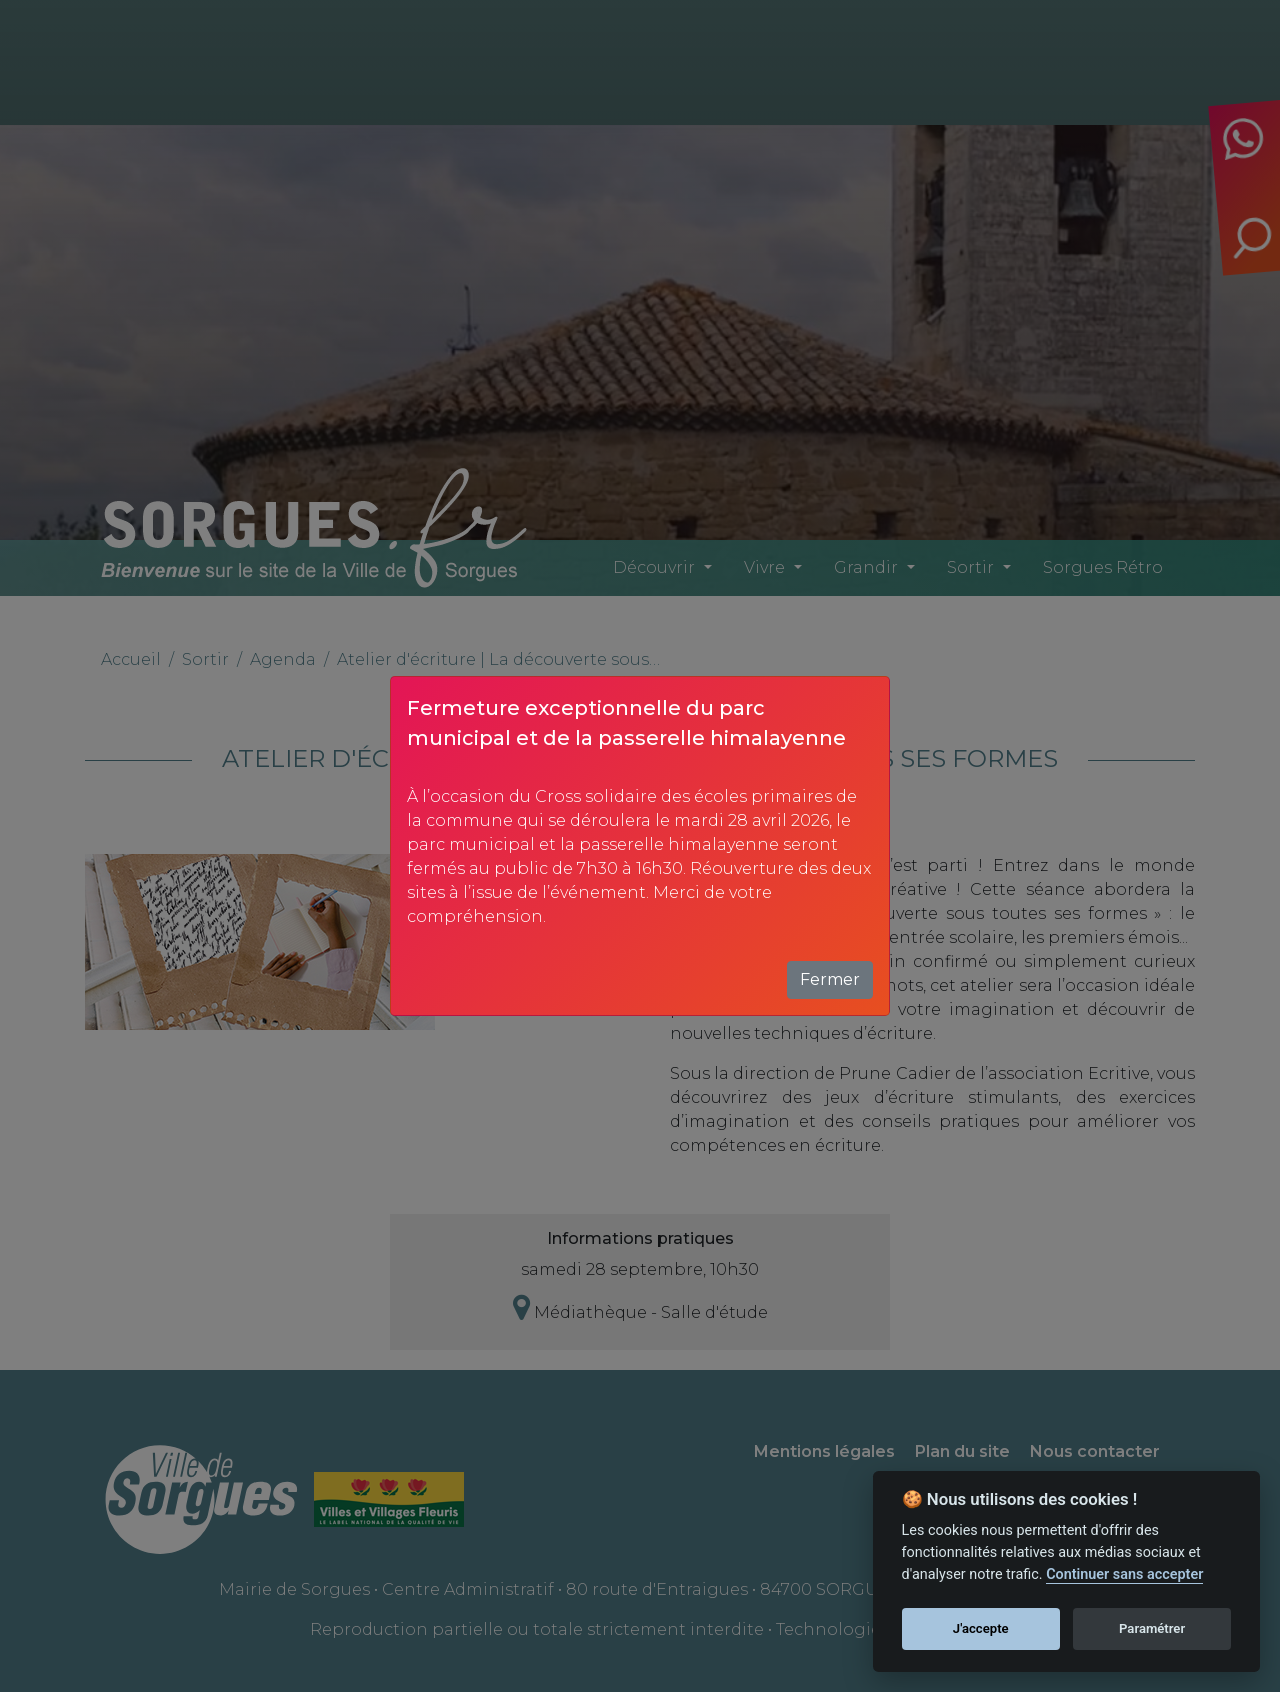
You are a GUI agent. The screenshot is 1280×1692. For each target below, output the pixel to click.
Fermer (830, 979)
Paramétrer (1152, 1628)
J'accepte (981, 1628)
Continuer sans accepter (1124, 1574)
